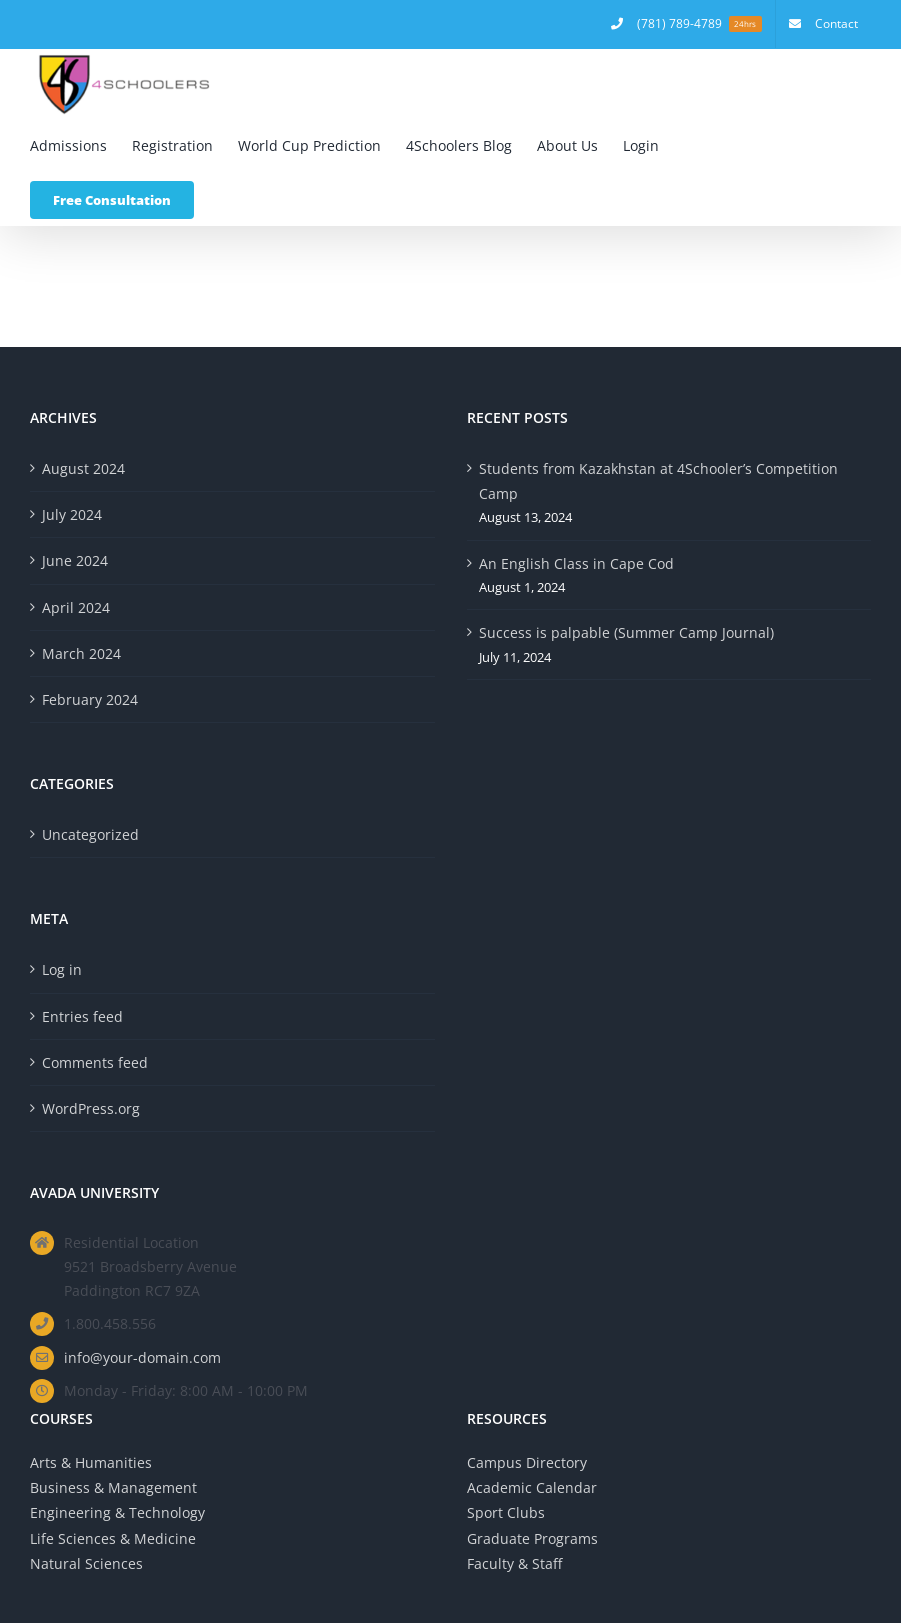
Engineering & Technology (117, 1512)
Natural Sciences (86, 1563)
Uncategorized (90, 834)
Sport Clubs (506, 1512)
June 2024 (75, 560)
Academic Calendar (532, 1487)
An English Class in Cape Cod (576, 563)
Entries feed (82, 1016)
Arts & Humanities (91, 1462)
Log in (62, 969)
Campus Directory (527, 1462)
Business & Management (113, 1487)
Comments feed (95, 1062)
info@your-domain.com (142, 1357)
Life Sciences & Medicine (113, 1538)
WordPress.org (91, 1108)
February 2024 (90, 699)
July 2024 (72, 514)
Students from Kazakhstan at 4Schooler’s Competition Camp (658, 481)
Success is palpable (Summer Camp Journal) (626, 632)
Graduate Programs (532, 1538)
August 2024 (83, 468)
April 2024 (76, 607)
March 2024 (81, 653)
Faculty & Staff (514, 1563)
